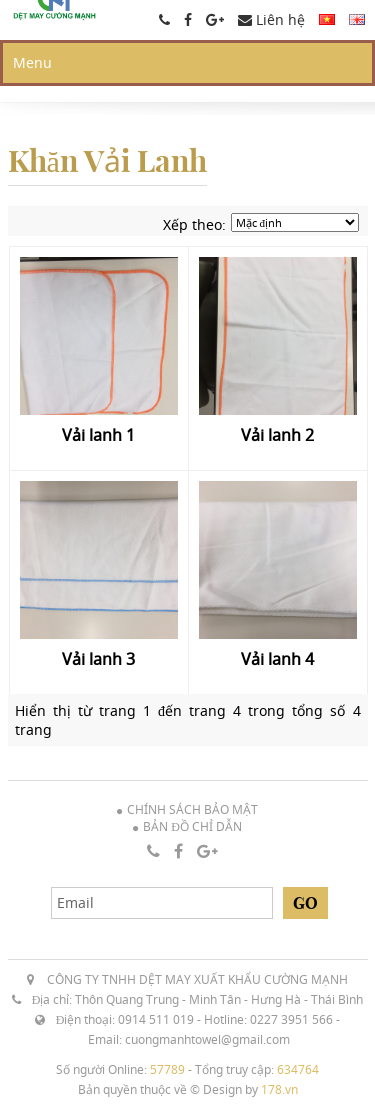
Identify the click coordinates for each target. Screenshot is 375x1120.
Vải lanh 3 (98, 659)
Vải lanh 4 (277, 659)
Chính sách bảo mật (192, 809)
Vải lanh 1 (98, 435)
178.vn (279, 1089)
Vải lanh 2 (277, 435)
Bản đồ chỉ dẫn (192, 826)
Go (305, 903)
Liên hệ (271, 19)
